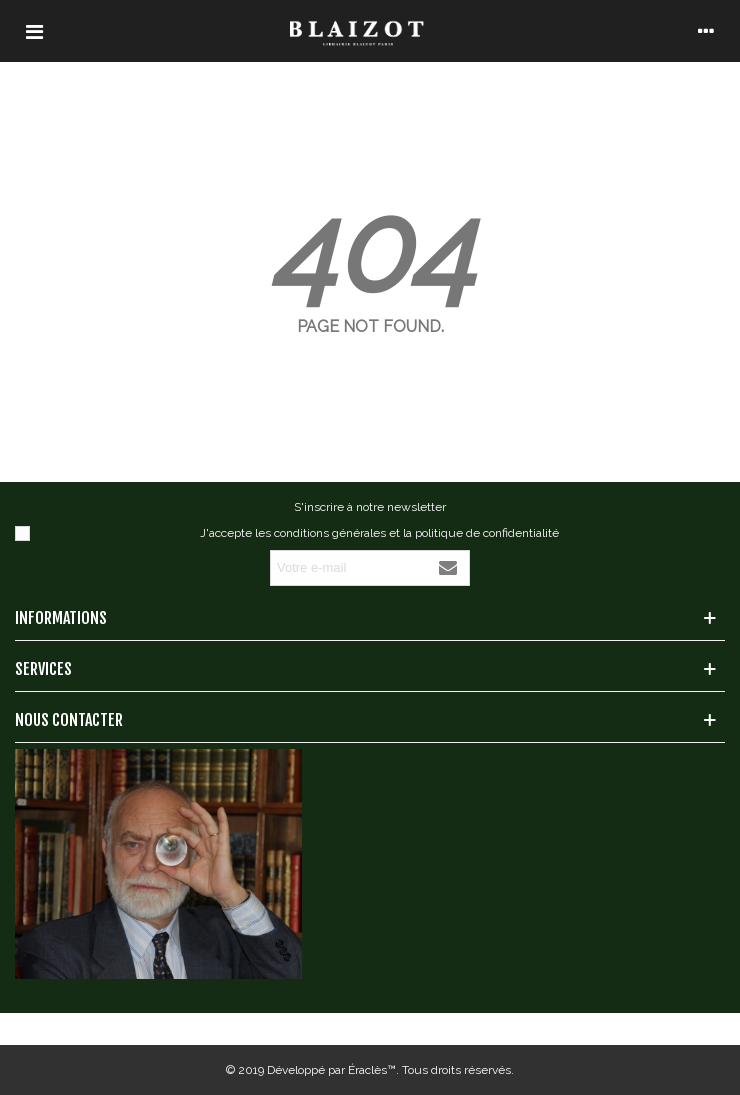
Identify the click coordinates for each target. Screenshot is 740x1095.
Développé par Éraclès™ (331, 1070)
